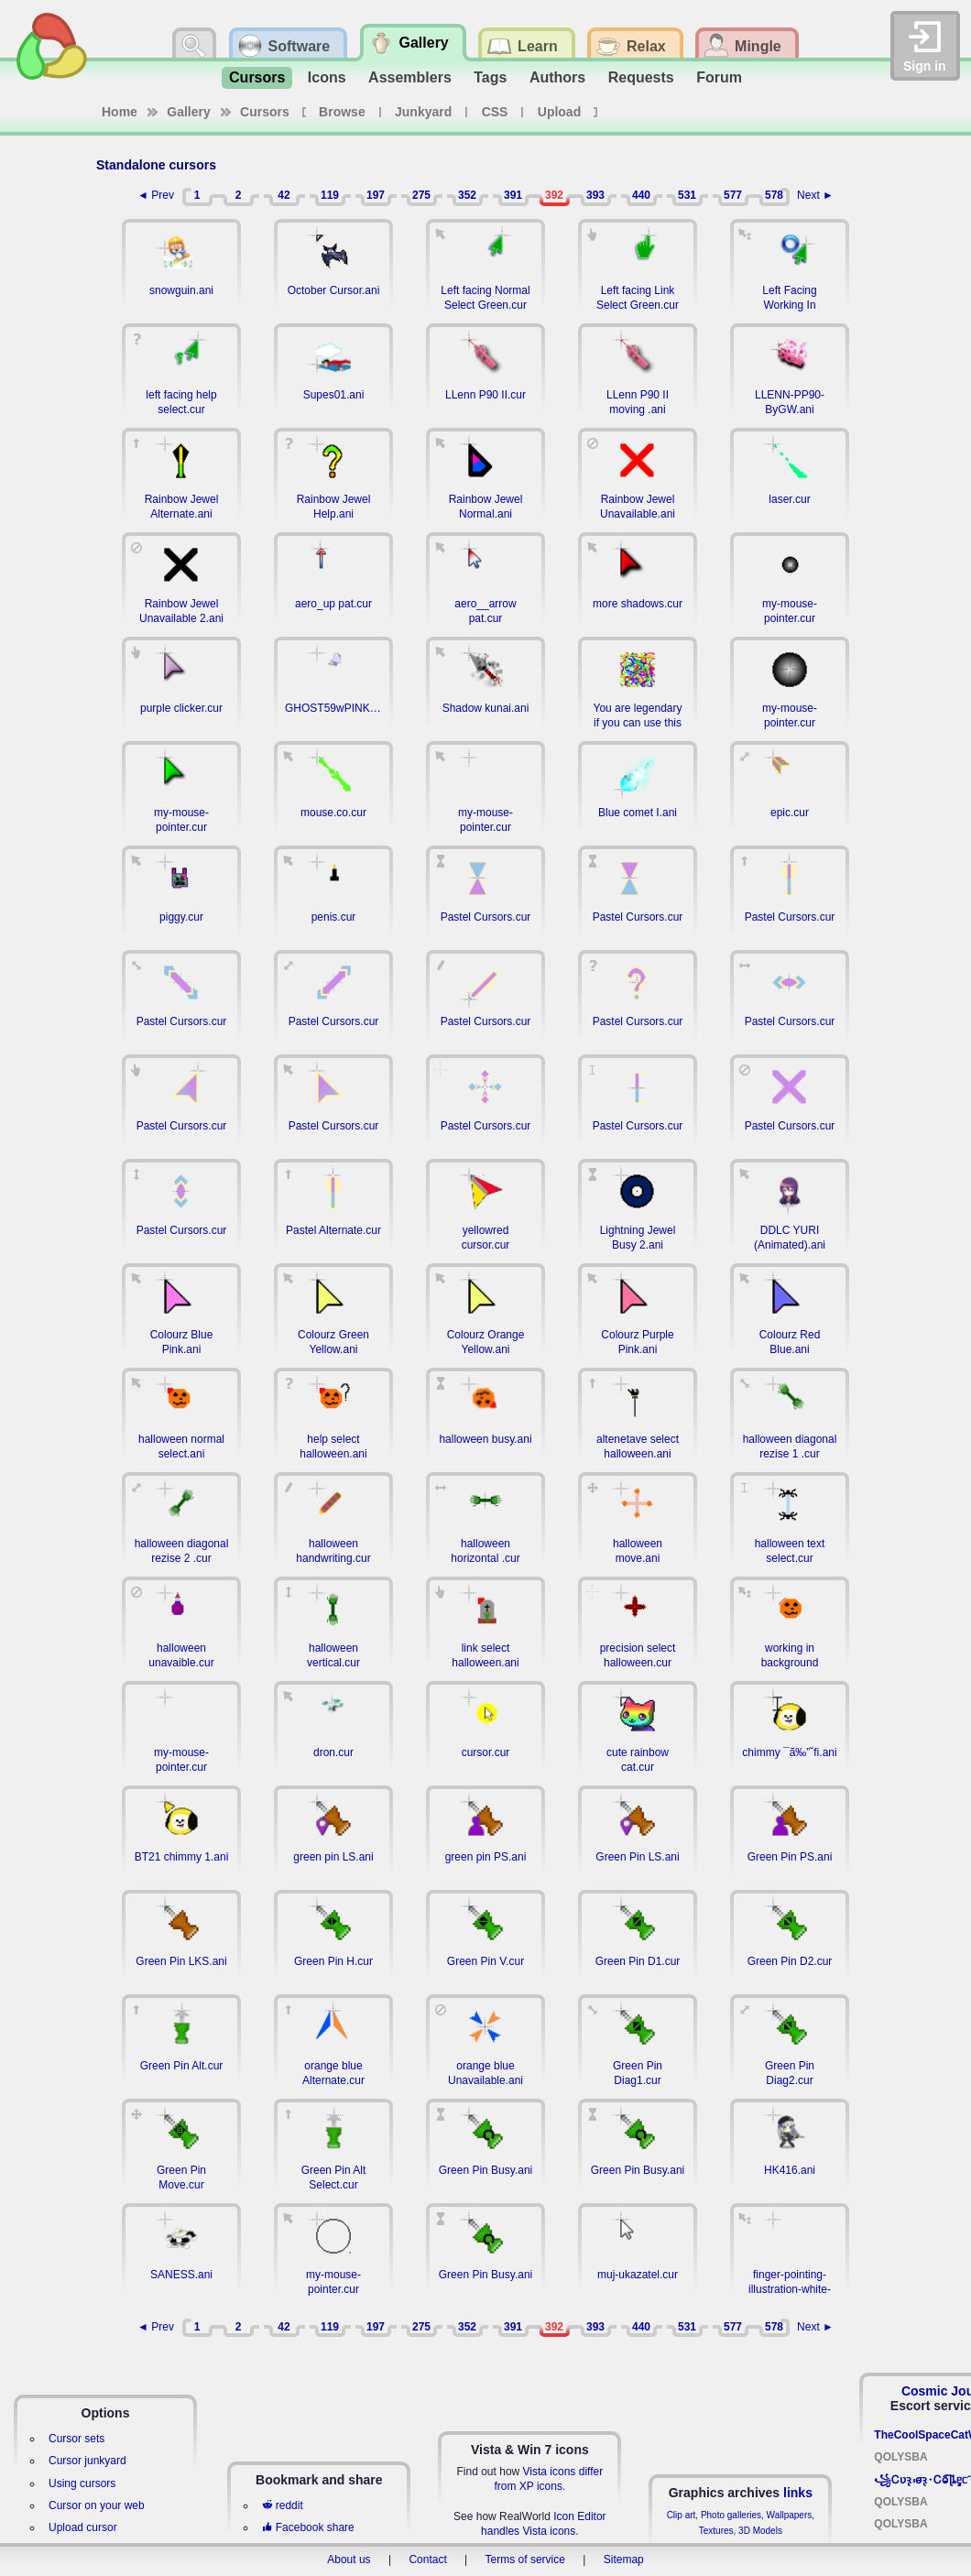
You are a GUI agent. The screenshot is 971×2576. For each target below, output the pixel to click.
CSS (495, 111)
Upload (559, 111)
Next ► (815, 195)
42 (283, 195)
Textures (716, 2531)
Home (119, 111)
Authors (557, 77)
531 (687, 195)
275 (421, 195)
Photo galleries (731, 2515)
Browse (342, 111)
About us (348, 2559)
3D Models (760, 2531)
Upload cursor (83, 2527)
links (798, 2492)
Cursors (257, 77)
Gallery (188, 111)
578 (774, 195)
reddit (282, 2505)
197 (375, 195)
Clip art (681, 2515)
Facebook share (308, 2527)
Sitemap (624, 2559)
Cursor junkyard (87, 2460)
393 (595, 195)
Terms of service (525, 2559)
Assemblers (410, 77)
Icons (327, 77)
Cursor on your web (97, 2505)
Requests (641, 77)
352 (467, 195)
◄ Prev (155, 195)
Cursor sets (76, 2438)
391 (513, 195)
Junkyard (423, 111)
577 (733, 195)
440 (641, 195)
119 (330, 195)
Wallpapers (790, 2515)
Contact (427, 2559)
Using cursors (82, 2483)
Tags (490, 77)
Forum (719, 77)
